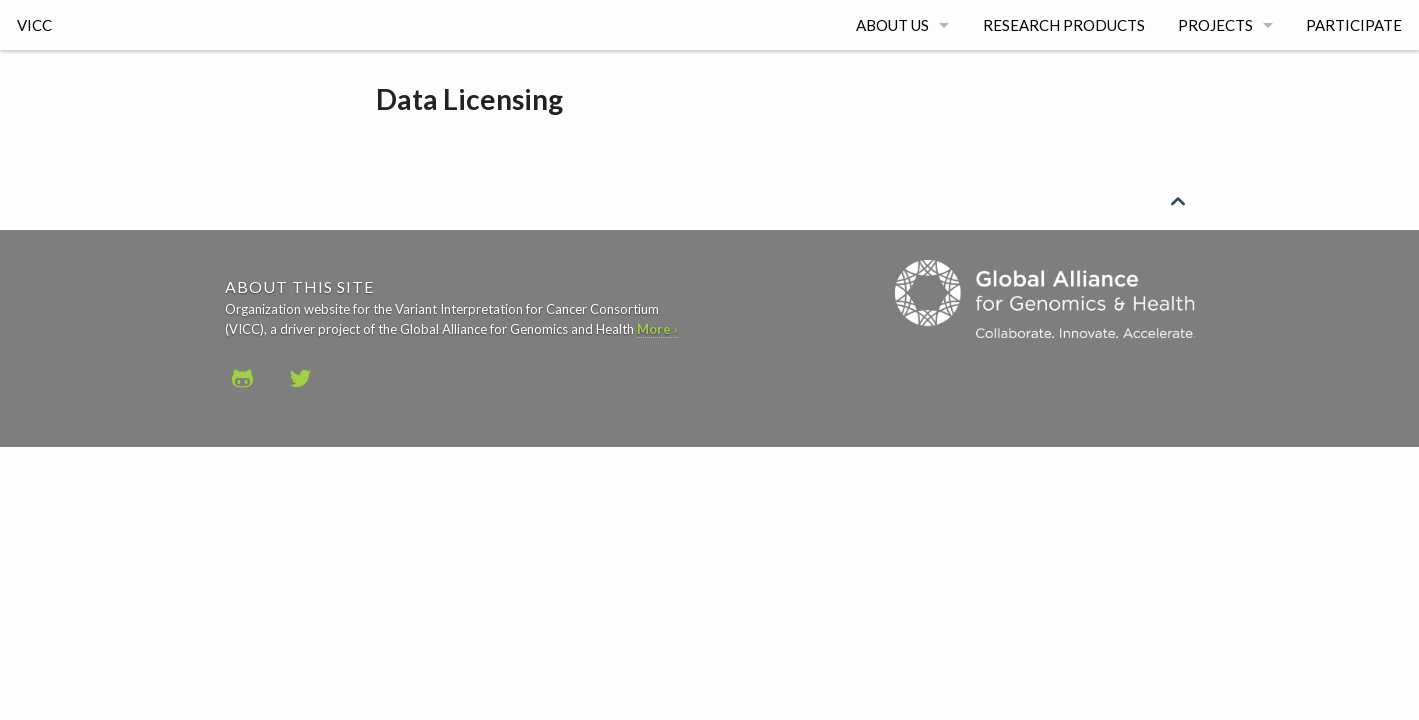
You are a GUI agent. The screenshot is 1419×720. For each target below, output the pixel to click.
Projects (1215, 25)
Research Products (1064, 25)
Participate (1354, 25)
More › (657, 329)
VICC (34, 25)
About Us (892, 25)
